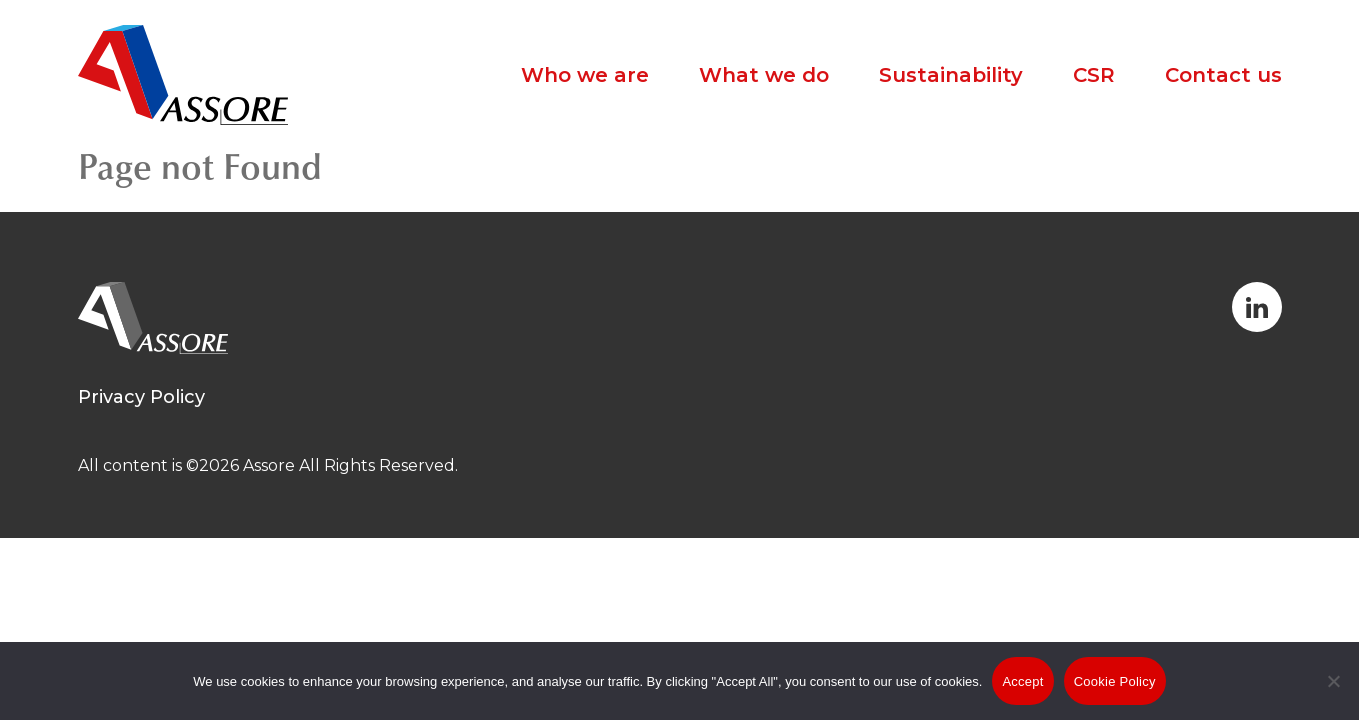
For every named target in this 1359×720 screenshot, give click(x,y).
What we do (764, 75)
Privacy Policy (141, 397)
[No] (1334, 695)
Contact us (1223, 75)
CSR (1094, 75)
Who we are (585, 75)
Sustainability (951, 75)
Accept (1022, 681)
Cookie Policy (1115, 681)
